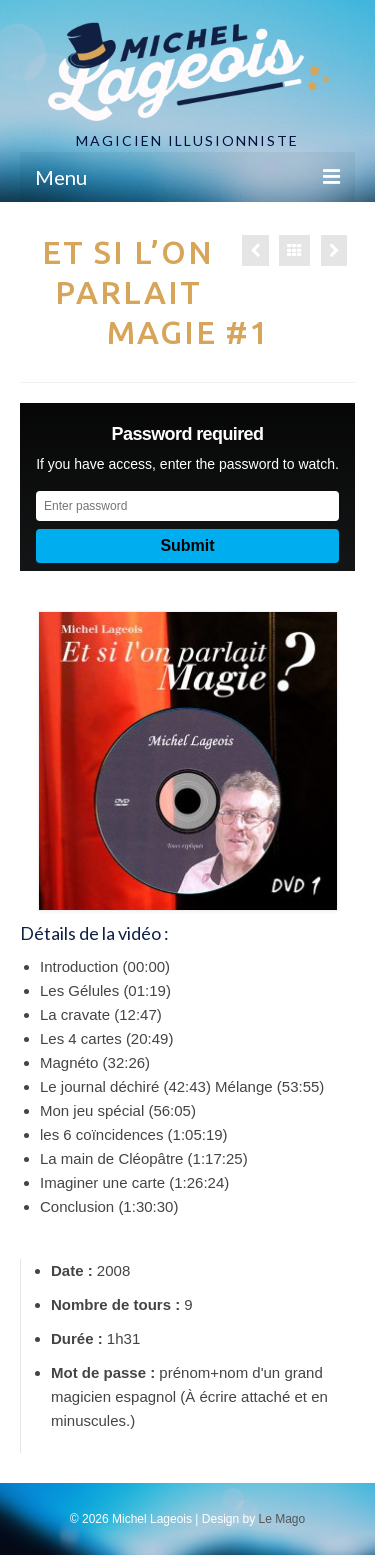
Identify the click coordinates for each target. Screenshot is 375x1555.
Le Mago (282, 1519)
